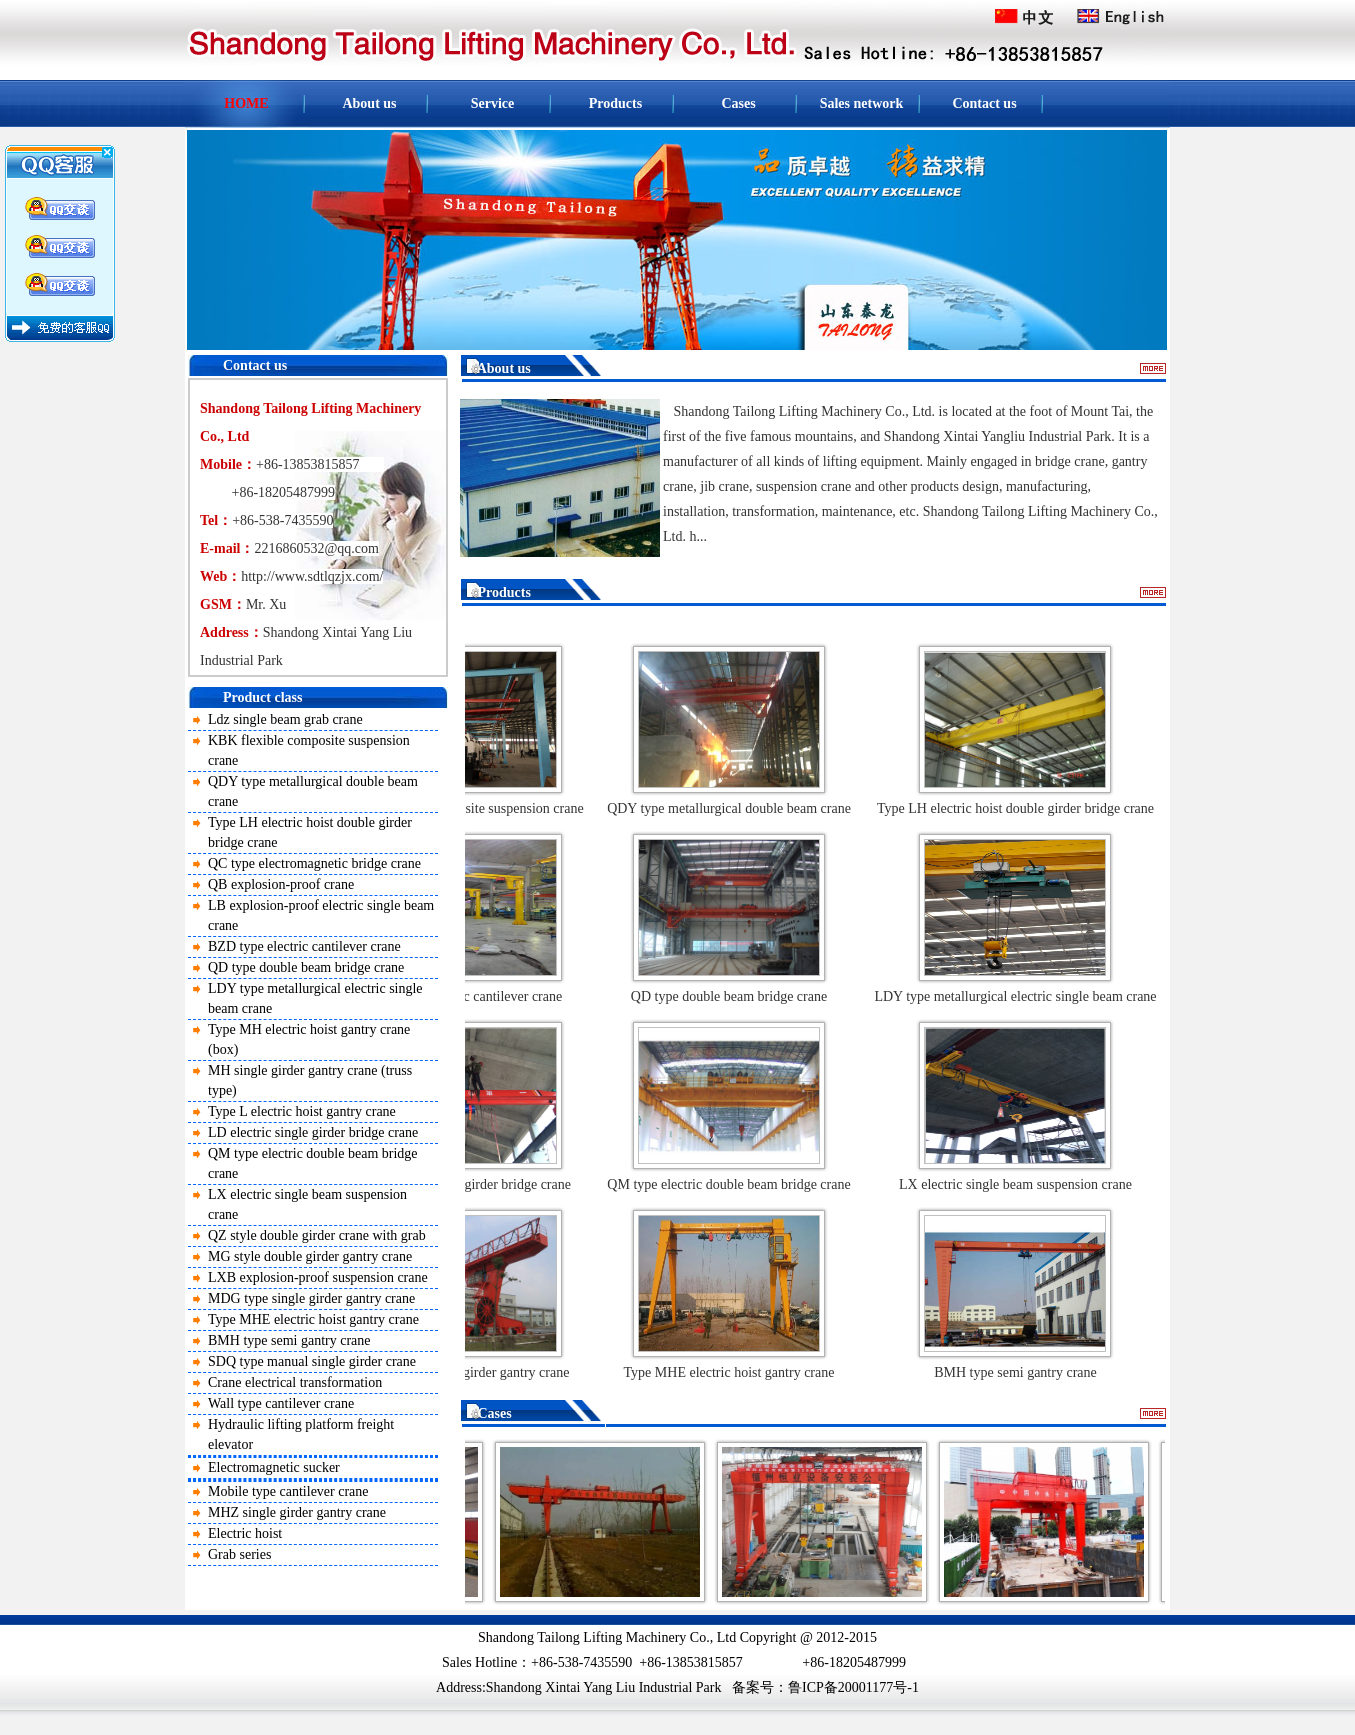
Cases (738, 103)
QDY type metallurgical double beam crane (733, 808)
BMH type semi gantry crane (289, 1340)
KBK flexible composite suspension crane (470, 808)
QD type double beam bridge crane (306, 967)
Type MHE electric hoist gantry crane (313, 1319)
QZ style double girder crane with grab (317, 1235)
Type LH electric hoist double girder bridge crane (1019, 808)
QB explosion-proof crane (281, 884)
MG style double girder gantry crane (310, 1256)
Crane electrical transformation (295, 1382)
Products (615, 103)
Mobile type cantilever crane (288, 1491)
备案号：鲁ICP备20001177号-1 (825, 1687)
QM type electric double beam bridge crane (732, 1184)
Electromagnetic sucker (274, 1467)
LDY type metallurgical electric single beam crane (1019, 996)
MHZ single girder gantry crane (297, 1512)
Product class (262, 697)
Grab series (239, 1554)
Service (493, 103)
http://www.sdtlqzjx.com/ (312, 576)
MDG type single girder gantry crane (311, 1298)
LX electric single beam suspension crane (1019, 1184)
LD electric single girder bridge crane (313, 1132)
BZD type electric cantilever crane (304, 946)
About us (369, 103)
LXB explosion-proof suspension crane (318, 1277)
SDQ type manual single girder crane (312, 1361)
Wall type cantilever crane (281, 1403)
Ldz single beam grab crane (285, 719)
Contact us (984, 103)
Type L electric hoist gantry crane (302, 1111)
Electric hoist (245, 1533)
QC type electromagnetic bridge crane (314, 863)
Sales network (862, 103)
